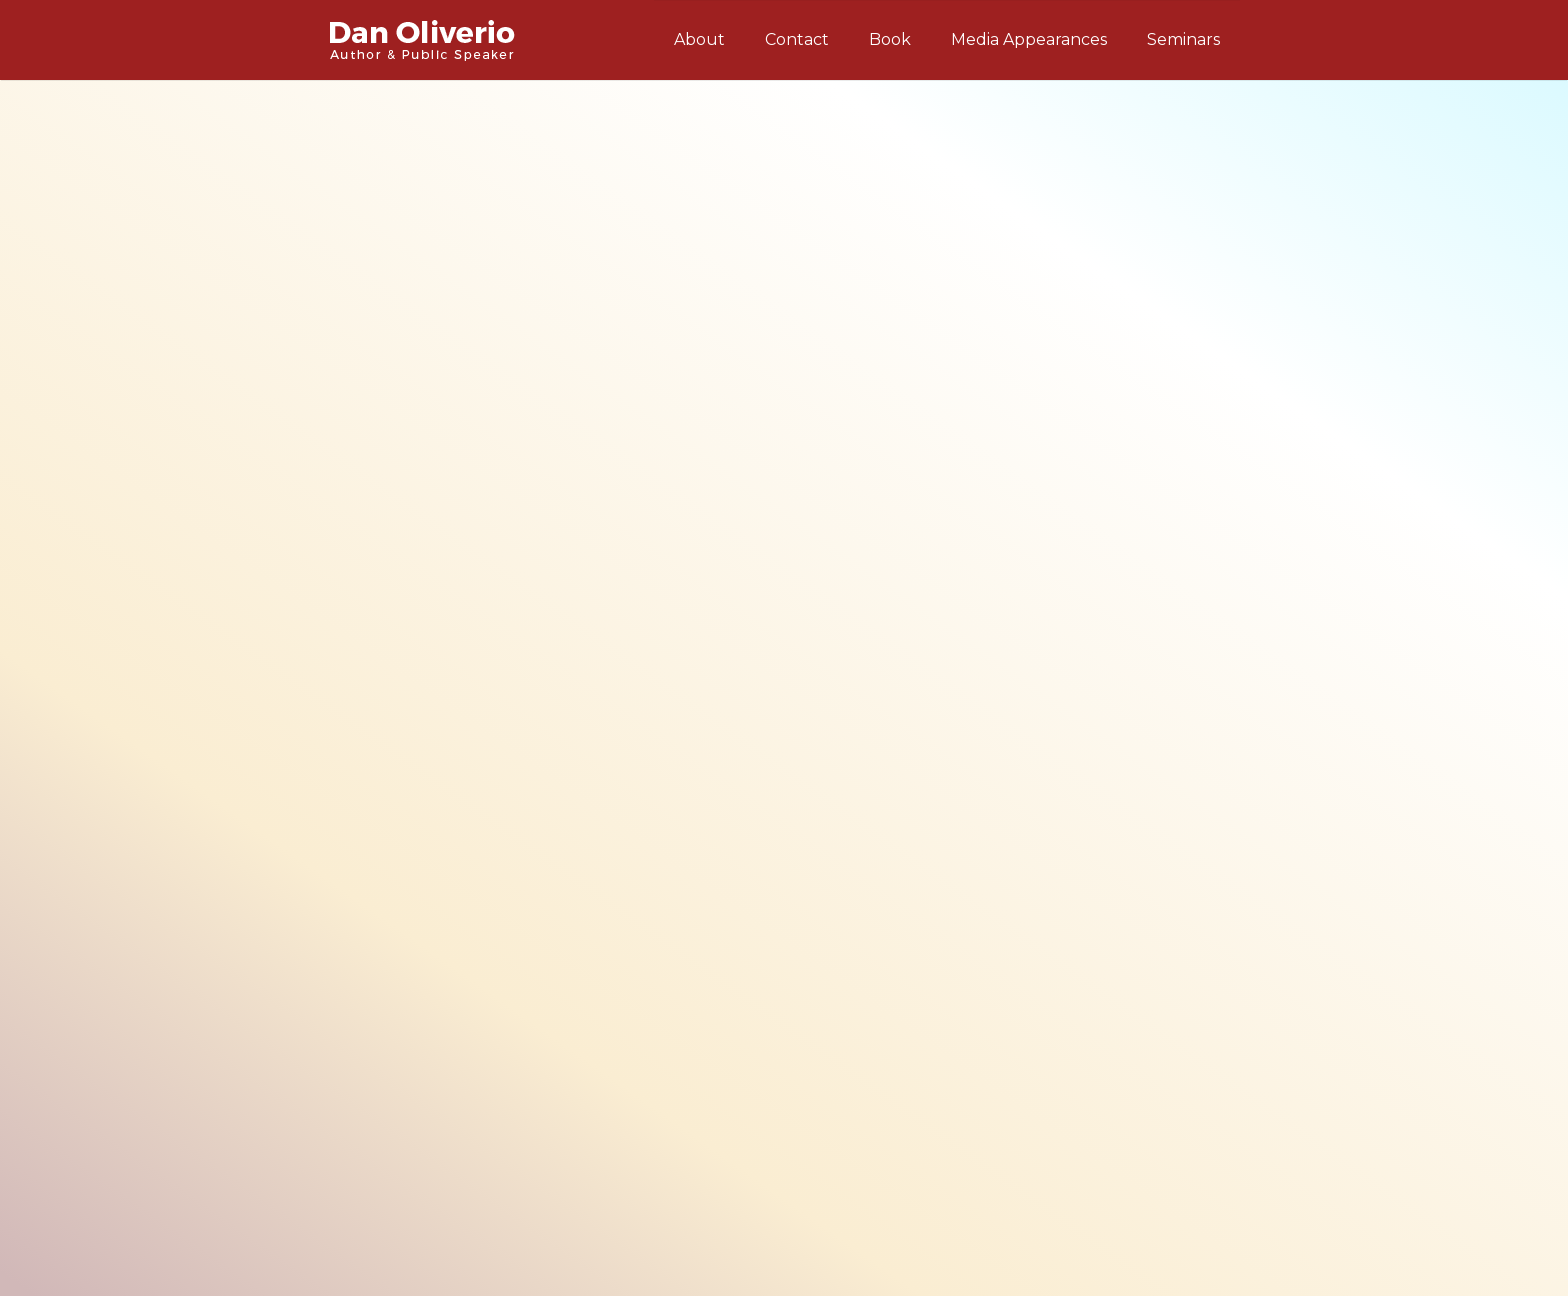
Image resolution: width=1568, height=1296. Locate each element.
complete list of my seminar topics (557, 444)
